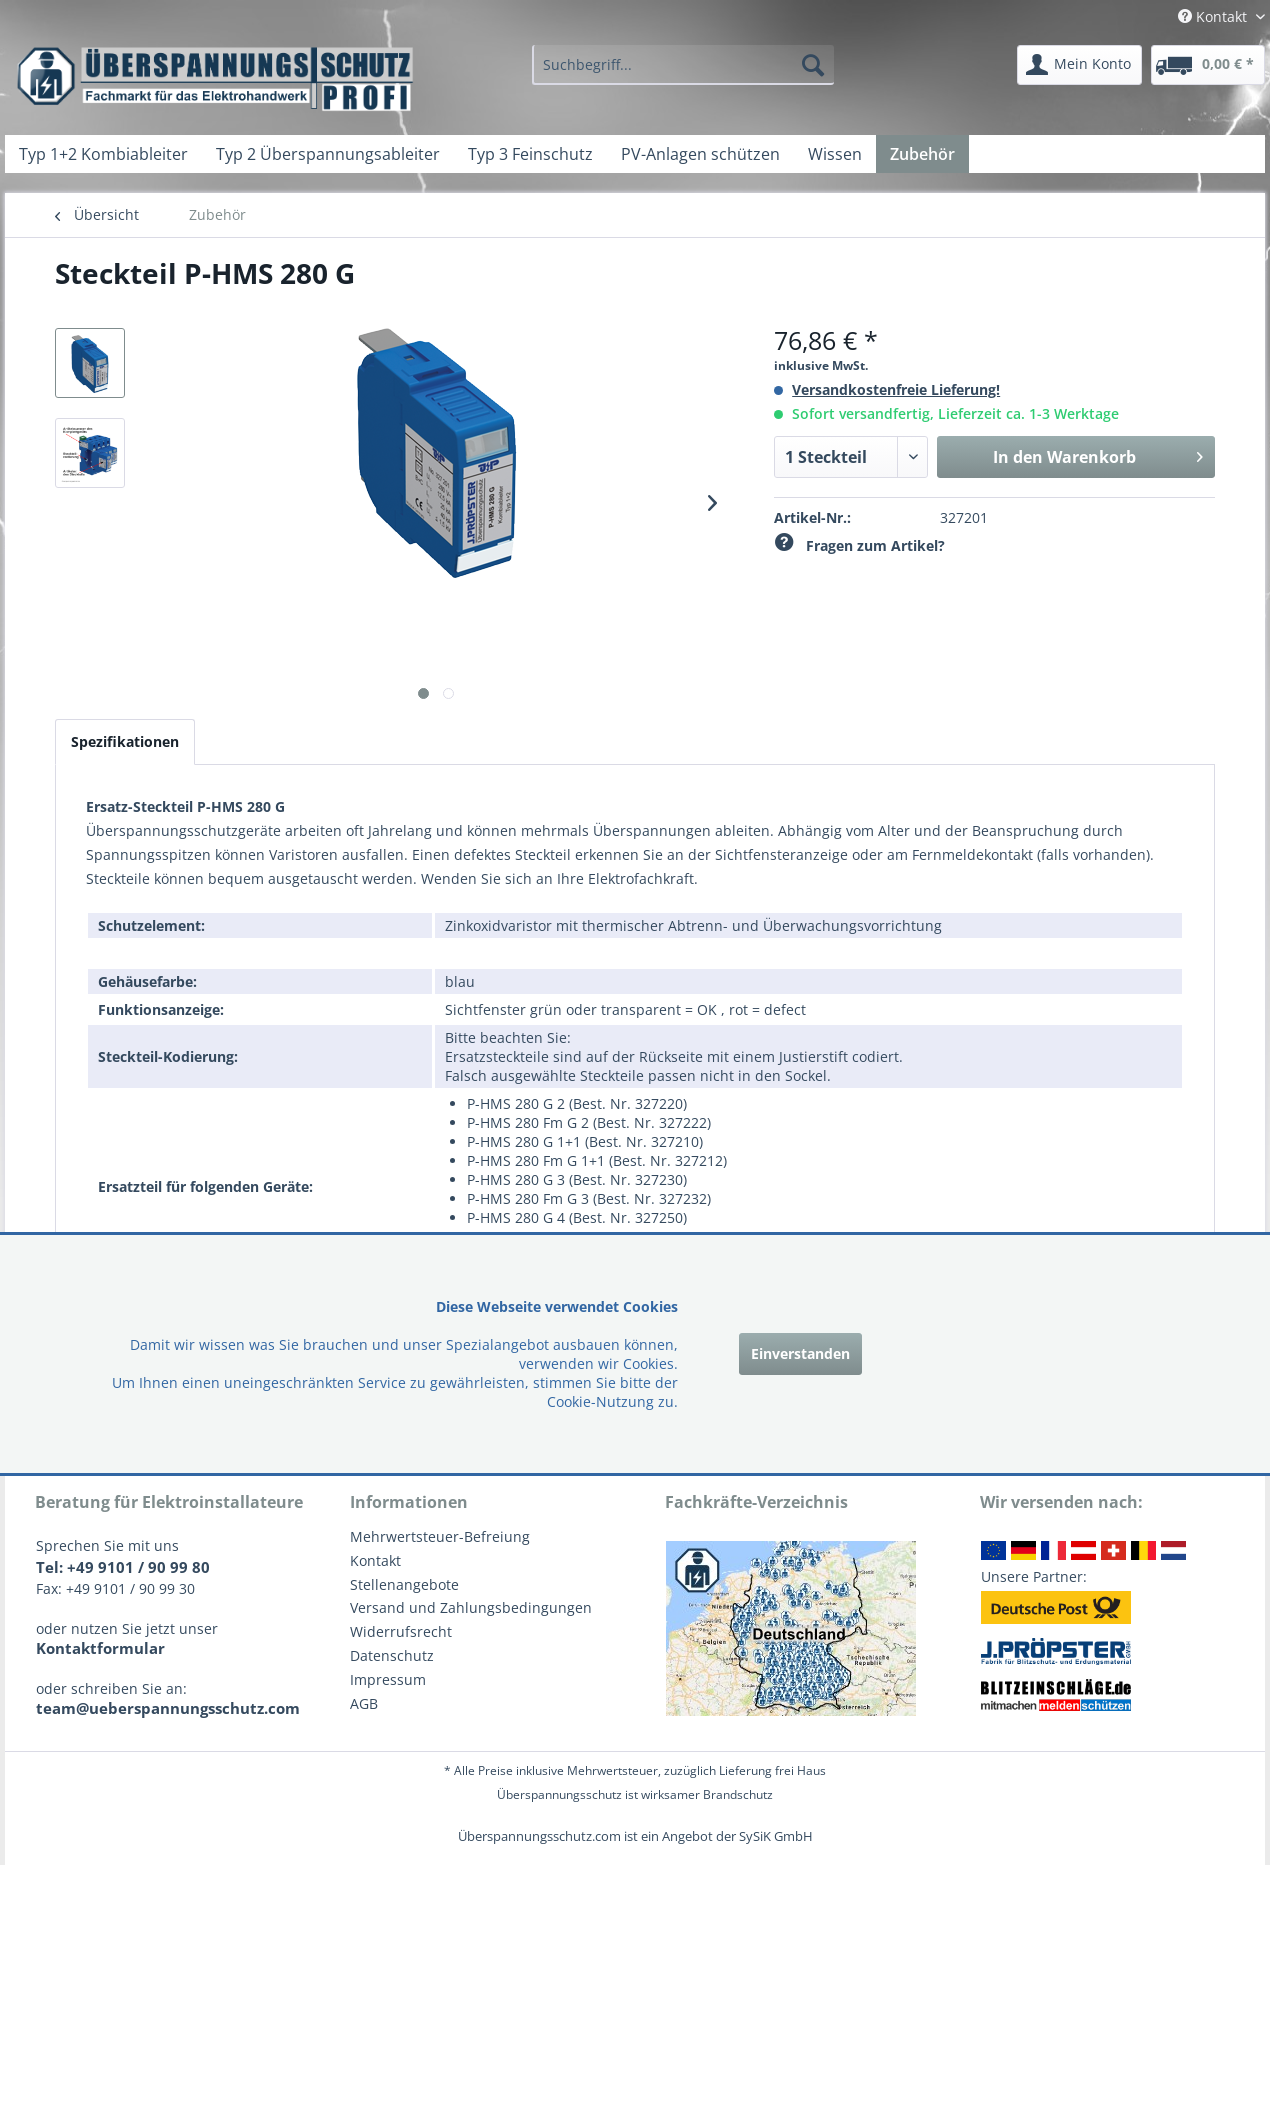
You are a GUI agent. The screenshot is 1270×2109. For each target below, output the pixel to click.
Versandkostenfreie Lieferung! (896, 389)
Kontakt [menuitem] (1214, 16)
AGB (364, 1703)
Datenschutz (392, 1655)
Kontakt (375, 1560)
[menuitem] (683, 65)
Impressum (388, 1679)
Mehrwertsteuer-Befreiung (440, 1536)
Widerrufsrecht (401, 1631)
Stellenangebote (404, 1584)
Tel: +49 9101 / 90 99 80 (123, 1567)
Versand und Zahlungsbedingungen (471, 1607)
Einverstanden (800, 1353)
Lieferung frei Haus (772, 1770)
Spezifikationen (125, 741)
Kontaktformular (100, 1648)
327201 (964, 517)
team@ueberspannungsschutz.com (168, 1708)
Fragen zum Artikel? (859, 545)
